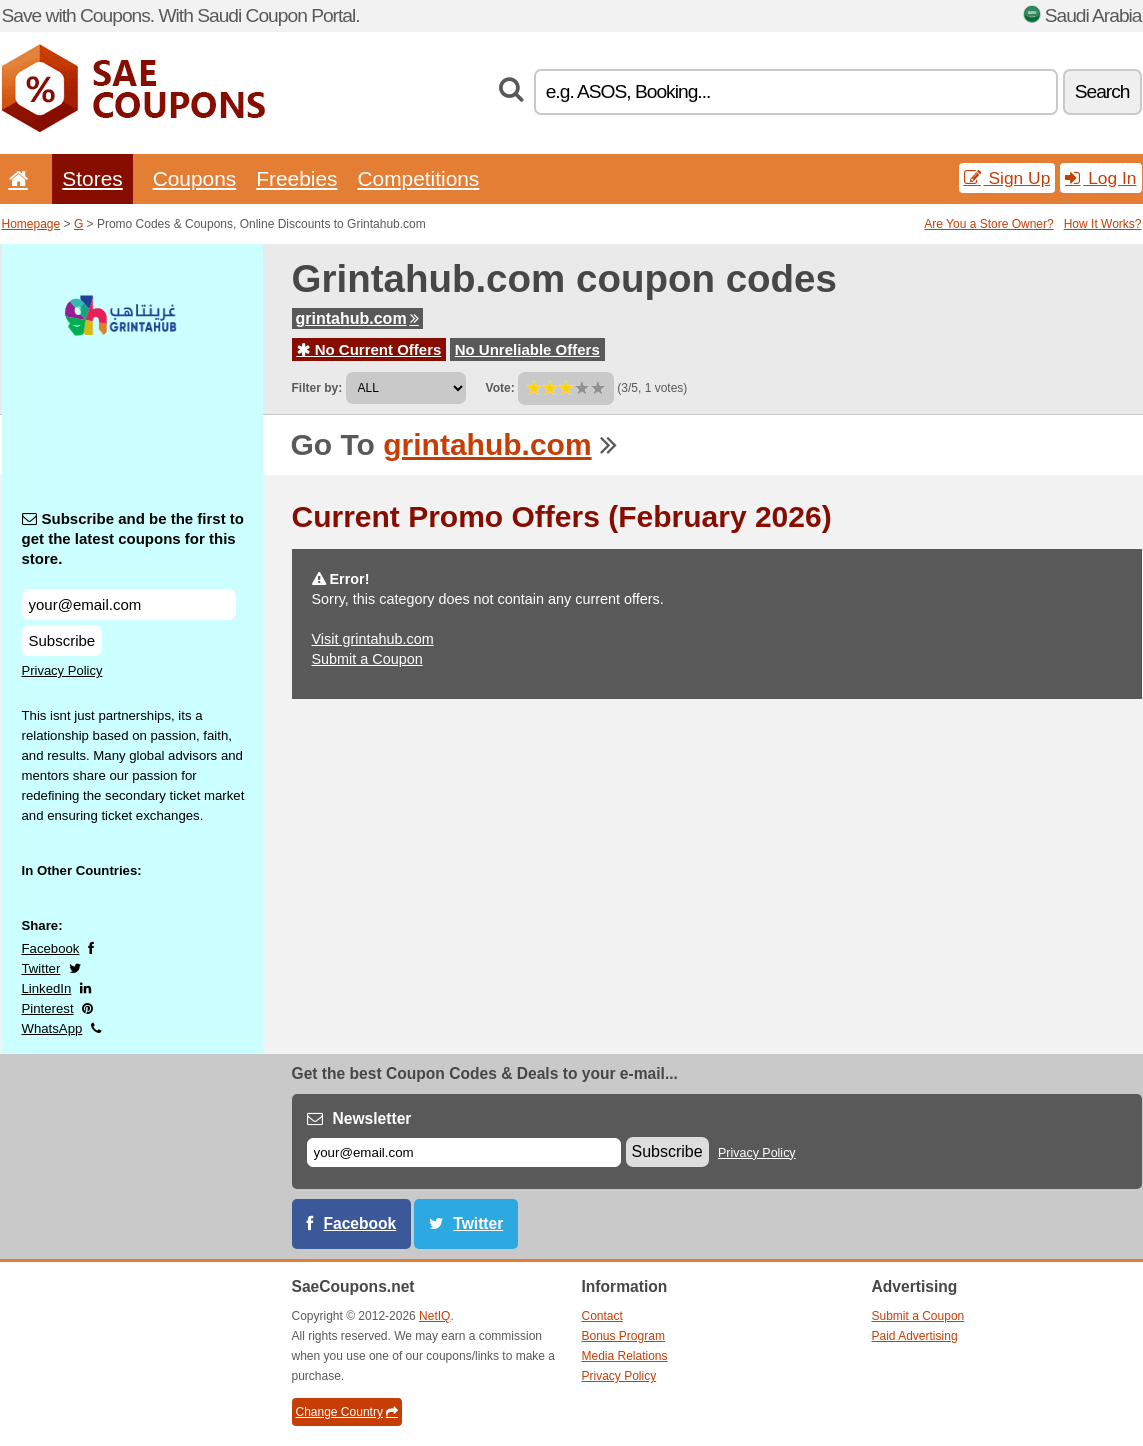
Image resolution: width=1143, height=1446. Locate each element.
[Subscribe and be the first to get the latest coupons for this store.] (129, 604)
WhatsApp (52, 1028)
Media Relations (625, 1356)
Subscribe (62, 640)
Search (1102, 91)
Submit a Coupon (367, 659)
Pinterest (48, 1008)
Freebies (296, 178)
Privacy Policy (62, 670)
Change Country (347, 1412)
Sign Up (1007, 178)
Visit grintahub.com (373, 639)
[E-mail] (464, 1152)
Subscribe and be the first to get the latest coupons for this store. (133, 538)
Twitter (41, 968)
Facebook (51, 948)
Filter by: (317, 388)
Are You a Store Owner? (988, 224)
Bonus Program (623, 1336)
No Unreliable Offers (527, 349)
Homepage (31, 224)
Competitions (418, 178)
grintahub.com (357, 318)
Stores (92, 178)
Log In (1100, 178)
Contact (602, 1316)
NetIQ (434, 1316)
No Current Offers (369, 349)
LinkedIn (47, 988)
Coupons (195, 178)
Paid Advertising (915, 1336)
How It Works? (1103, 224)
